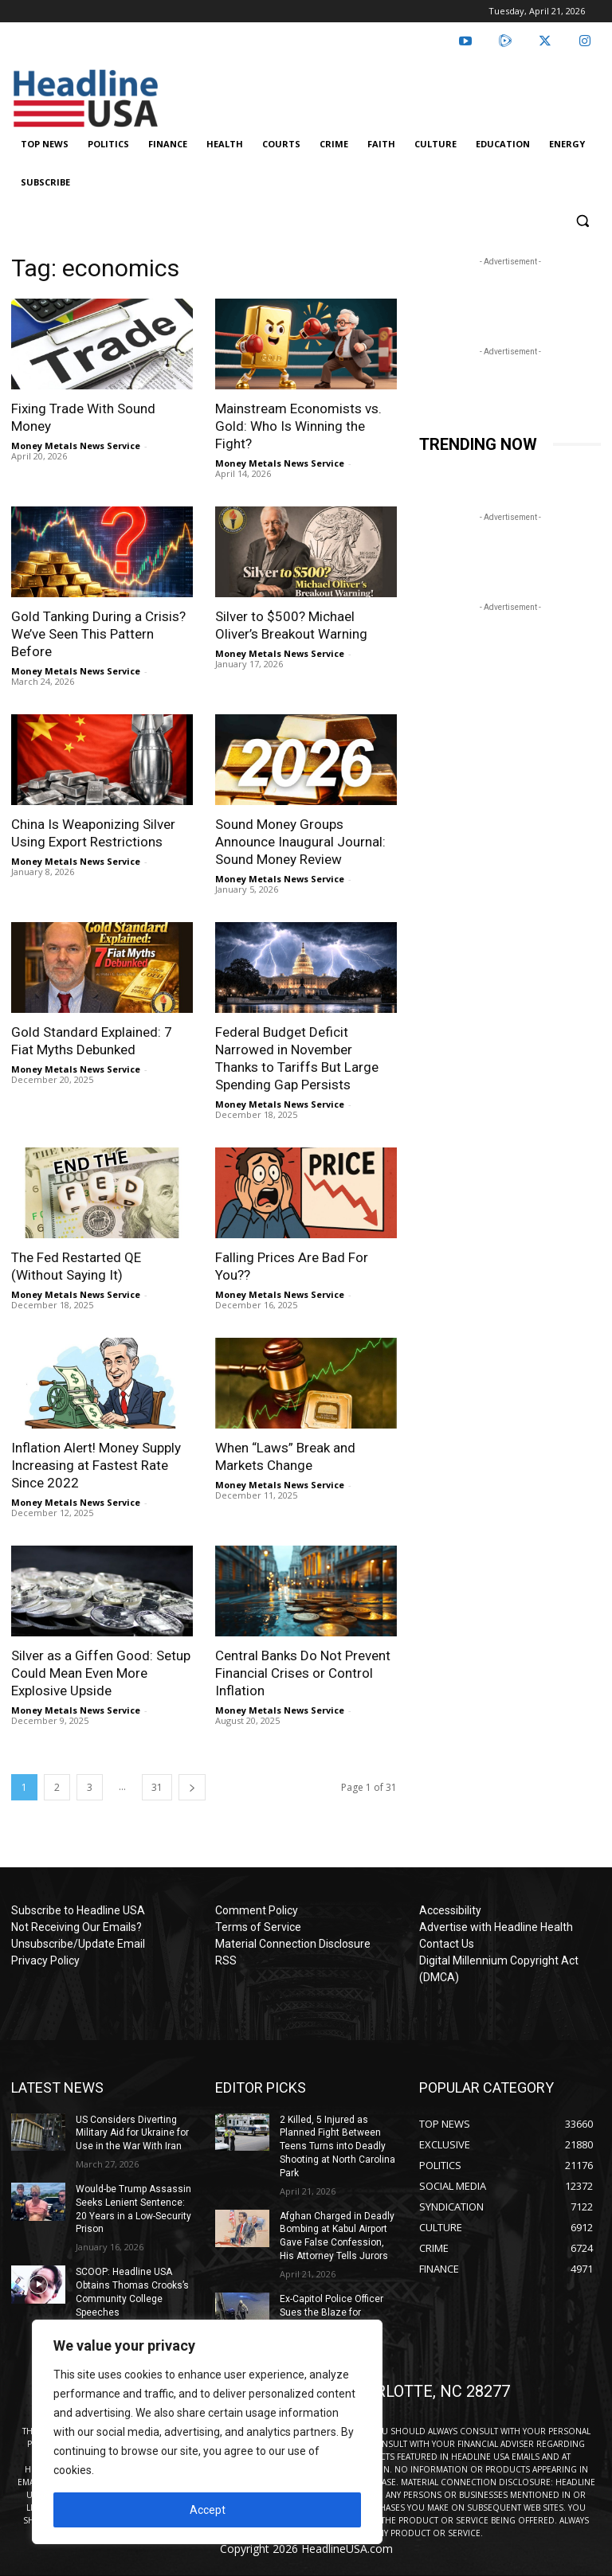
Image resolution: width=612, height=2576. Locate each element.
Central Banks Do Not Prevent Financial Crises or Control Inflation (302, 1673)
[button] (582, 221)
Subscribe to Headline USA (78, 1910)
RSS (226, 1960)
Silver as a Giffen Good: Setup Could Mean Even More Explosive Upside (100, 1673)
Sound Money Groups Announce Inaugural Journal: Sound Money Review (300, 841)
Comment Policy (256, 1910)
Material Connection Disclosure (293, 1943)
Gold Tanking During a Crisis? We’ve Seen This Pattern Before (98, 633)
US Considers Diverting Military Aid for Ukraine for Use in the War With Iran (132, 2133)
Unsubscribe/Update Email (78, 1943)
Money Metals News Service (75, 445)
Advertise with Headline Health (496, 1927)
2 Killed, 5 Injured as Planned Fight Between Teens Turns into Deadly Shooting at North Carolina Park (337, 2146)
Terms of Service (258, 1927)
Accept (208, 2510)
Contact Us (446, 1943)
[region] (207, 2432)
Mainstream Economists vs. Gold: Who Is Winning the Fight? (298, 426)
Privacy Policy (45, 1960)
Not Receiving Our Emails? (76, 1927)
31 (157, 1787)
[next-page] (192, 1787)
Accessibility (450, 1910)
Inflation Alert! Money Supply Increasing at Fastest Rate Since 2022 (96, 1465)
